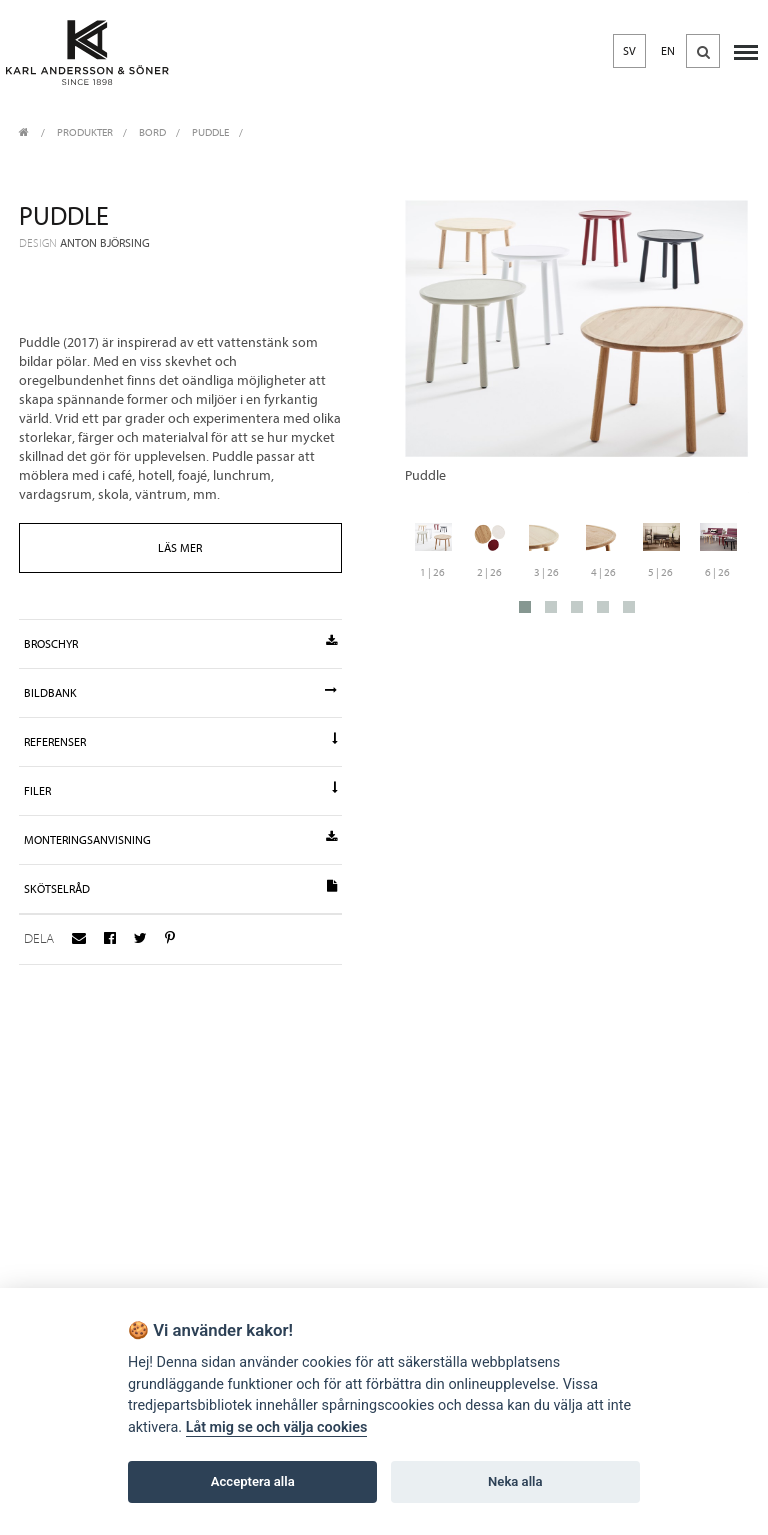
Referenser (180, 741)
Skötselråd (180, 888)
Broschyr (180, 643)
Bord (152, 132)
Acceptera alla (253, 1481)
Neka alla (515, 1481)
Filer (180, 790)
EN (668, 51)
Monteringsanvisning (180, 839)
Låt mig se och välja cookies (277, 1427)
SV (629, 51)
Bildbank (180, 692)
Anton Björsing (105, 243)
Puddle (210, 132)
